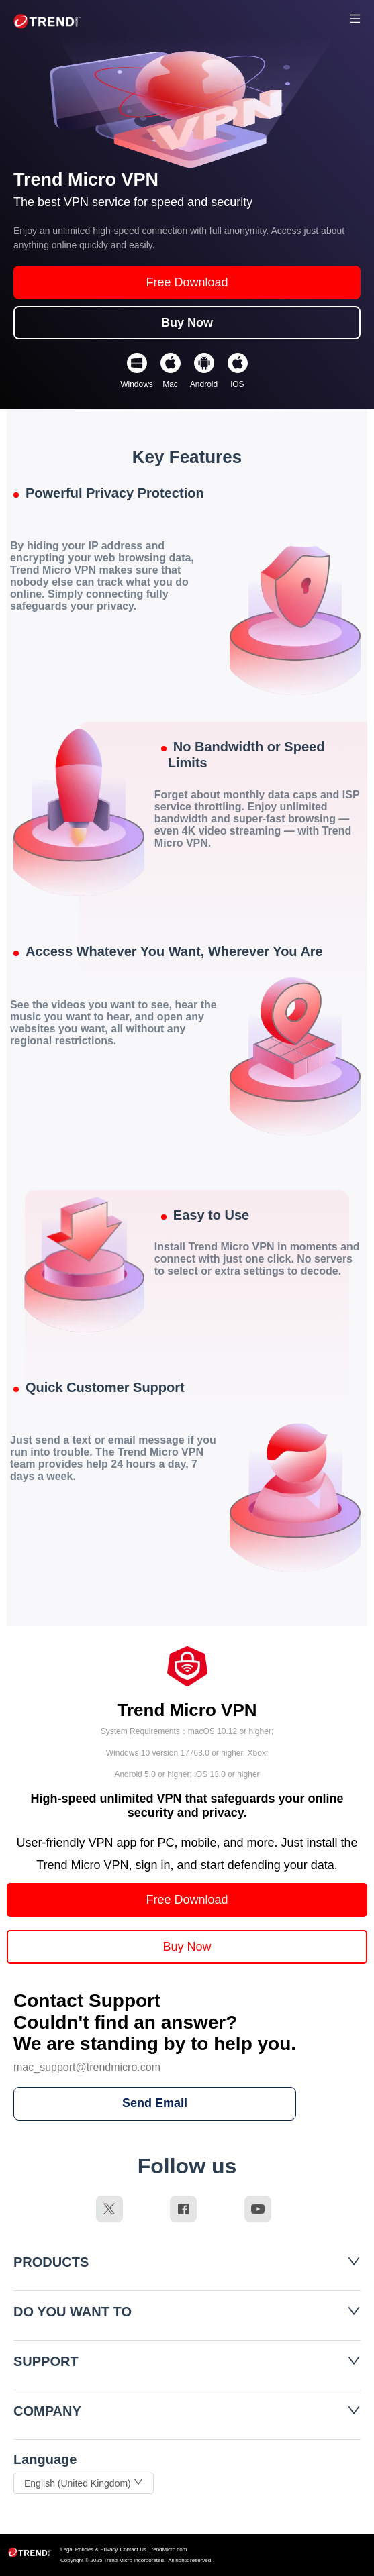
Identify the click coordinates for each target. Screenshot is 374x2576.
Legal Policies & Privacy (89, 2549)
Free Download (187, 282)
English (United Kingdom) (83, 2483)
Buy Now (187, 322)
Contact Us (133, 2549)
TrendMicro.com (167, 2549)
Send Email (154, 2103)
